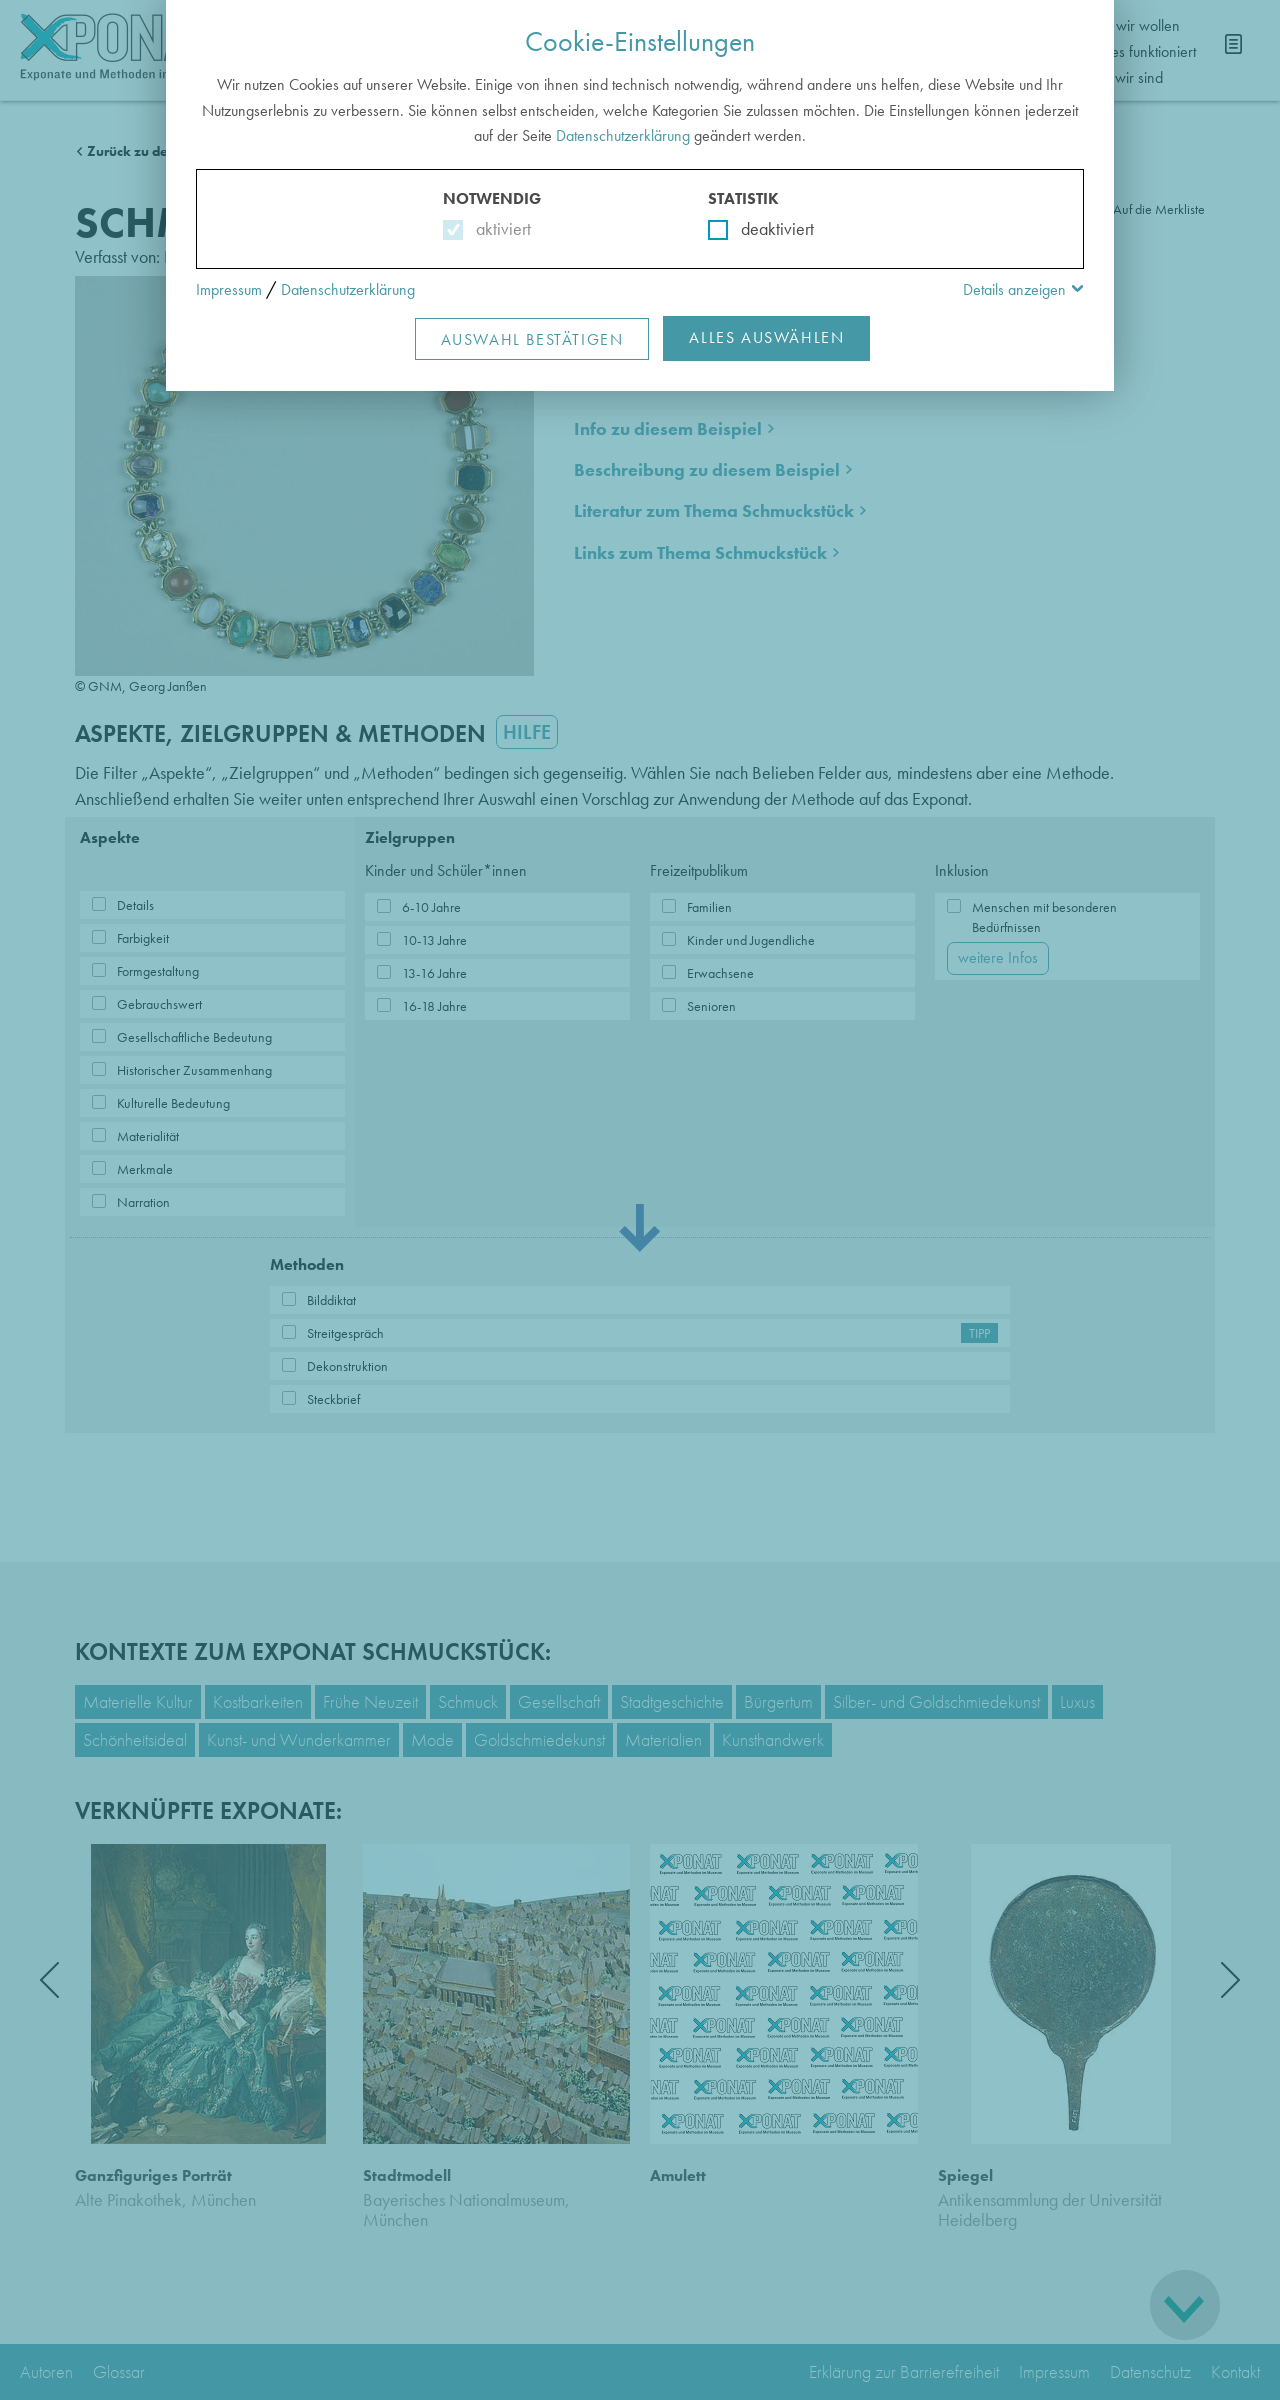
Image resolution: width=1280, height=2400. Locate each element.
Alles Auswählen (766, 337)
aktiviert (499, 228)
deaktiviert (764, 228)
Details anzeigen (1014, 289)
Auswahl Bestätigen (532, 339)
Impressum (229, 289)
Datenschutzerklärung (623, 135)
